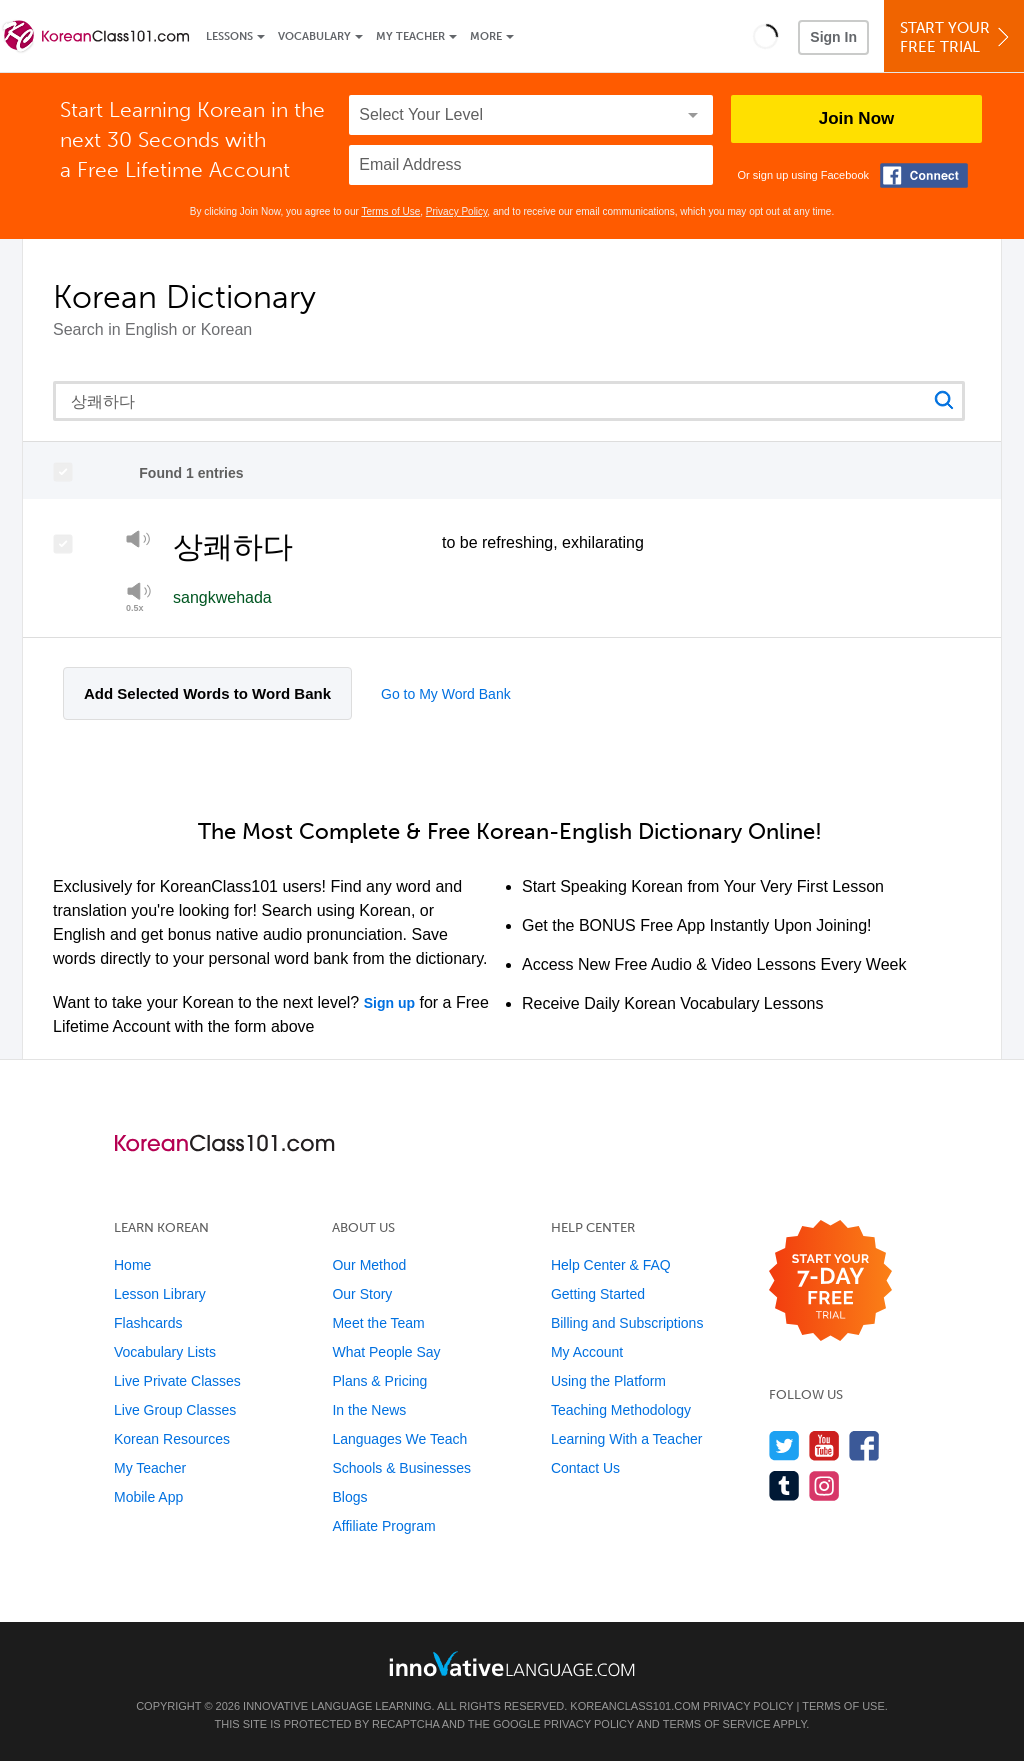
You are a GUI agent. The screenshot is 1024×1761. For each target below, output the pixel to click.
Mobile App (148, 1497)
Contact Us (585, 1468)
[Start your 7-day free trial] (830, 1281)
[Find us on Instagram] (824, 1485)
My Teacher (410, 36)
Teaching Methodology (621, 1410)
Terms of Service (717, 1724)
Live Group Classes (175, 1410)
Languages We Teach (399, 1439)
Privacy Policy (457, 211)
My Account (587, 1352)
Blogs (349, 1497)
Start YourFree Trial (957, 37)
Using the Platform (608, 1381)
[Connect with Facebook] (924, 175)
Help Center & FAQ (611, 1265)
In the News (369, 1410)
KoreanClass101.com (635, 1706)
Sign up (389, 1003)
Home (132, 1265)
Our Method (369, 1265)
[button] (765, 36)
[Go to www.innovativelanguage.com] (512, 1663)
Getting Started (598, 1294)
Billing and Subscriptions (627, 1323)
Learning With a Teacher (627, 1439)
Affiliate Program (383, 1526)
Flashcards (148, 1323)
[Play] (138, 542)
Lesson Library (160, 1294)
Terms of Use (390, 211)
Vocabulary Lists (165, 1352)
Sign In (833, 37)
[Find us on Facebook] (864, 1445)
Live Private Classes (177, 1381)
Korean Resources (172, 1439)
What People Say (386, 1352)
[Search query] (509, 401)
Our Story (362, 1294)
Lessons (229, 36)
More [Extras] (486, 36)
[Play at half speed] (138, 597)
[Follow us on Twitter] (784, 1445)
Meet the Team (378, 1323)
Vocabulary (314, 36)
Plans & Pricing (379, 1381)
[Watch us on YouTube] (824, 1445)
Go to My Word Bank (446, 694)
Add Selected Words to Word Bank (207, 693)
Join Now (857, 118)
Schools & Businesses (401, 1468)
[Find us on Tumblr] (784, 1485)
